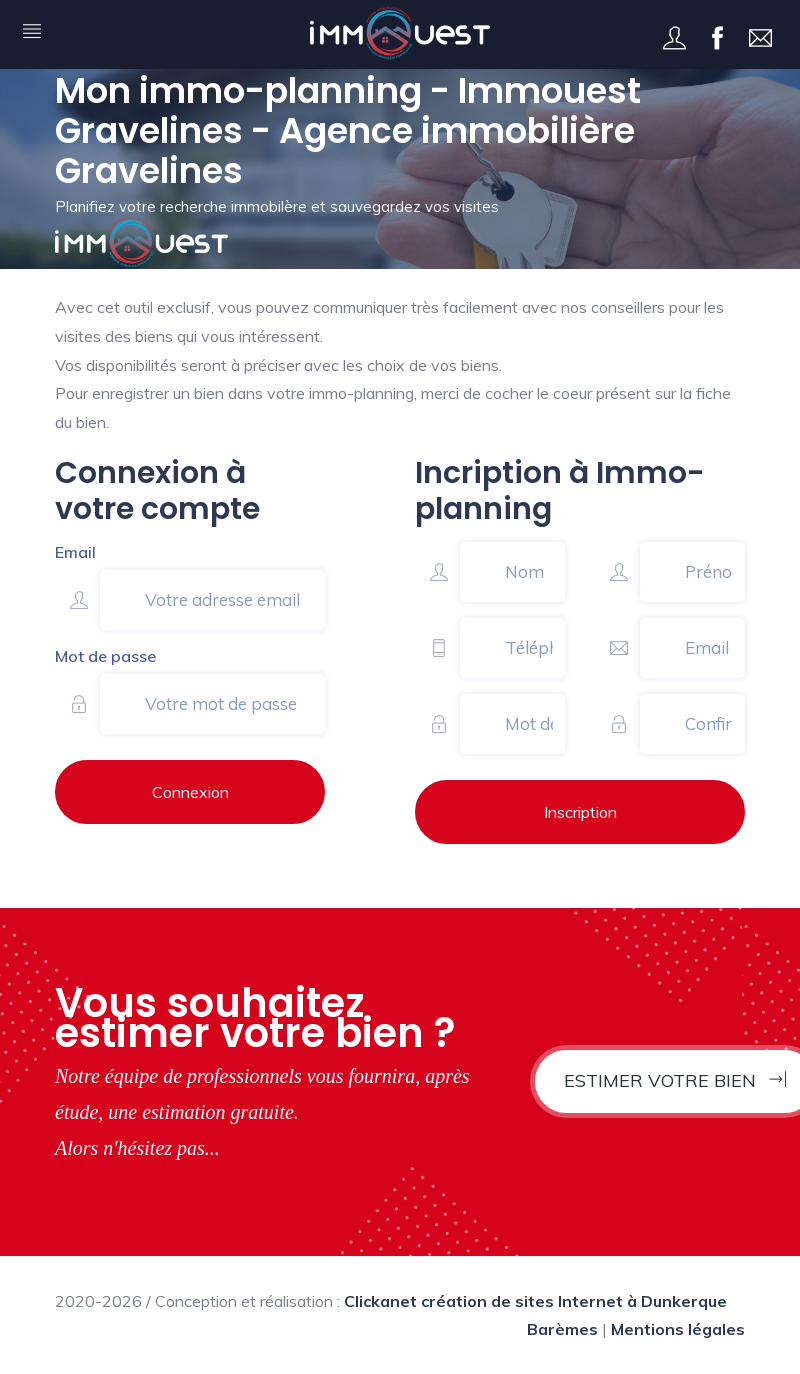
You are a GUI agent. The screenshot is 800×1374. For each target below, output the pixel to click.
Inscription (580, 812)
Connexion (190, 792)
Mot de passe (105, 656)
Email (75, 552)
